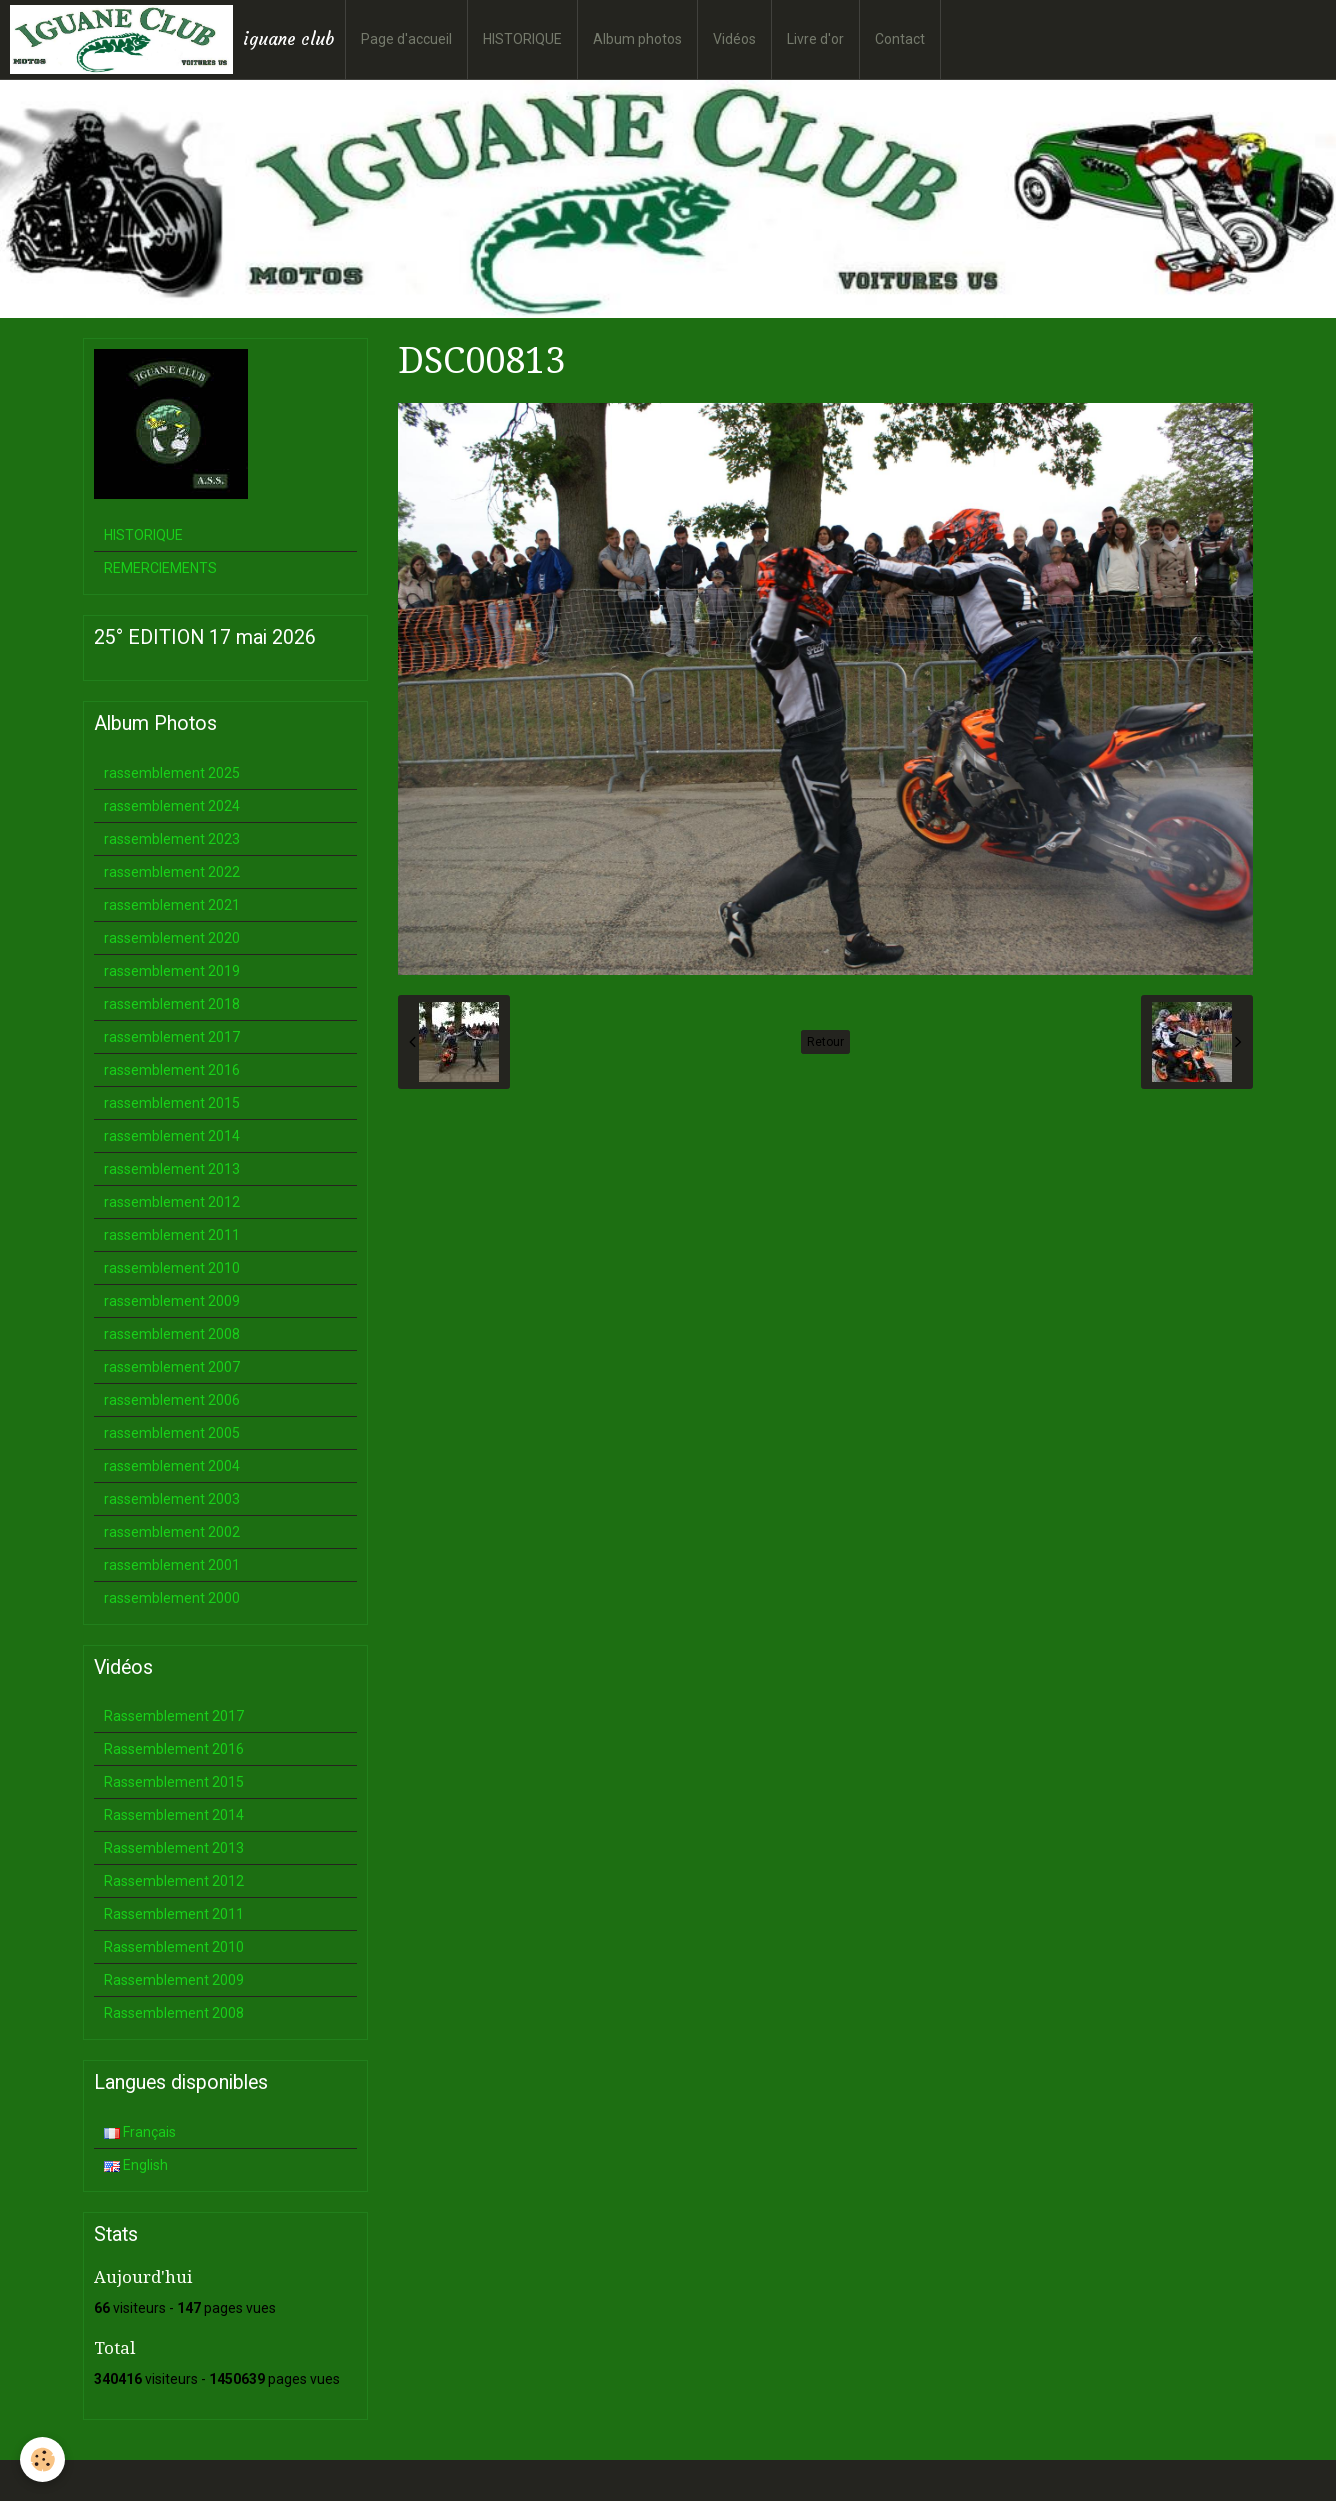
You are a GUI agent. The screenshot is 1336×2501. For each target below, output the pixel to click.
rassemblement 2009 (172, 1301)
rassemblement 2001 (172, 1565)
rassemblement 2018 (172, 1004)
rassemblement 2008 (172, 1334)
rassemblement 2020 (172, 938)
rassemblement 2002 (172, 1532)
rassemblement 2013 (172, 1169)
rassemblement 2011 (172, 1235)
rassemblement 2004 (172, 1466)
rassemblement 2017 (172, 1037)
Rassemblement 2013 (174, 1848)
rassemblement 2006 (172, 1400)
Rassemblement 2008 (174, 2013)
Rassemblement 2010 (174, 1947)
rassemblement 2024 (172, 806)
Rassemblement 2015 (174, 1782)
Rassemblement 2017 (174, 1716)
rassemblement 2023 (172, 839)
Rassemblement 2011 (174, 1914)
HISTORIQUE (522, 39)
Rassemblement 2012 (174, 1881)
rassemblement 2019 (172, 971)
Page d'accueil (406, 39)
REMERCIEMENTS (160, 568)
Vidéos (734, 39)
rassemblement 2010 (172, 1268)
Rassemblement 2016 (174, 1749)
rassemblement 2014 (172, 1136)
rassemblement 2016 (172, 1070)
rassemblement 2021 (172, 905)
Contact (900, 39)
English (136, 2165)
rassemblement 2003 (172, 1499)
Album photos (637, 39)
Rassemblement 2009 (174, 1980)
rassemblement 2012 (172, 1202)
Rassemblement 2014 (174, 1815)
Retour (825, 1042)
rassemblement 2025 (172, 773)
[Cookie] (42, 2459)
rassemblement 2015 (172, 1103)
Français (140, 2132)
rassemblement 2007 (172, 1367)
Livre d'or (815, 39)
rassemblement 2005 (172, 1433)
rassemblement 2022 (172, 872)
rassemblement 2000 (172, 1598)
